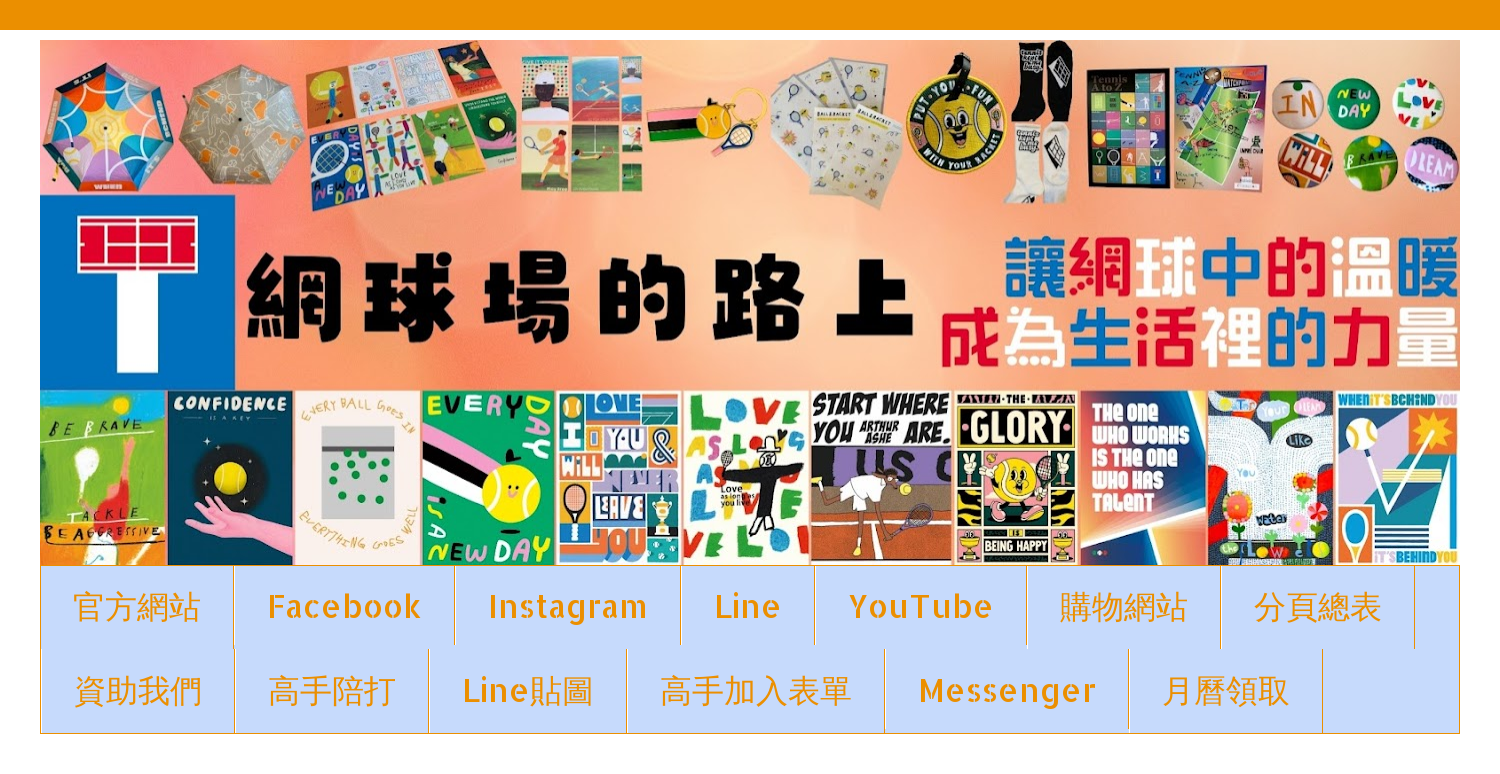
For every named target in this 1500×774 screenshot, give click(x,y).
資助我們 (138, 689)
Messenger (1007, 689)
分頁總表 (1318, 605)
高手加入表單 (756, 689)
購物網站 (1124, 605)
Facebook (344, 605)
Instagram (568, 605)
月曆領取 (1226, 689)
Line (748, 605)
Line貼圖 (528, 689)
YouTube (921, 605)
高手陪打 (332, 689)
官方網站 (137, 605)
